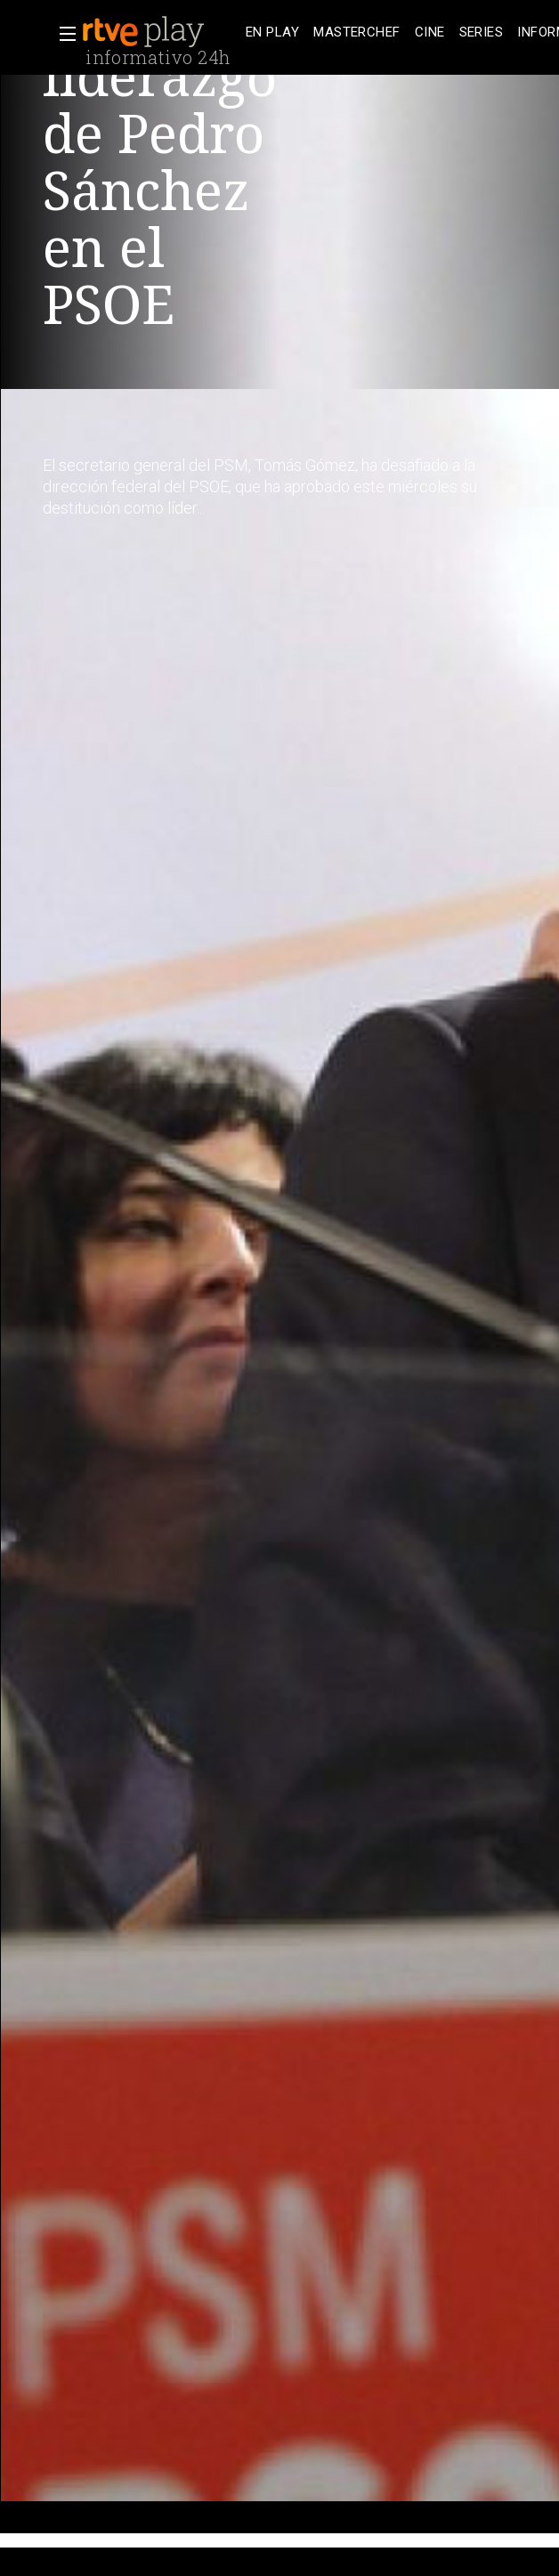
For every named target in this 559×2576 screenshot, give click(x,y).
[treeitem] (272, 32)
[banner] (160, 32)
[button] (62, 33)
